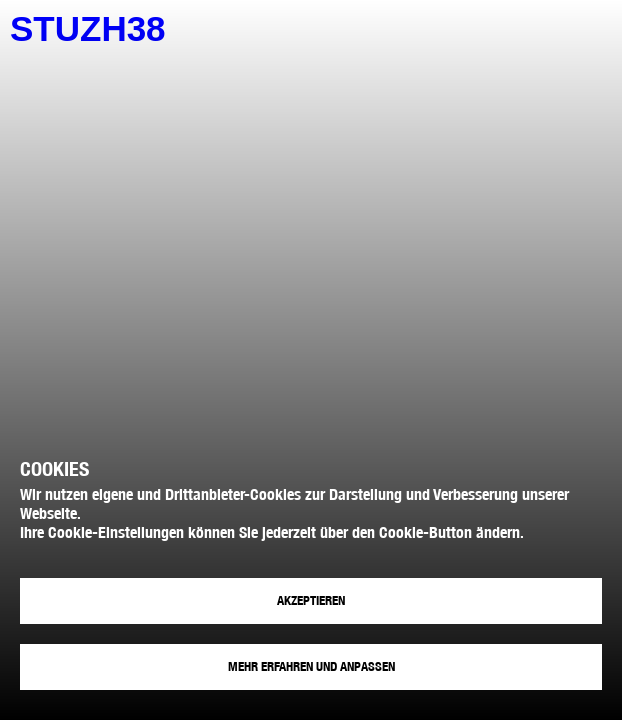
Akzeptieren (311, 600)
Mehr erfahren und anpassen (311, 666)
